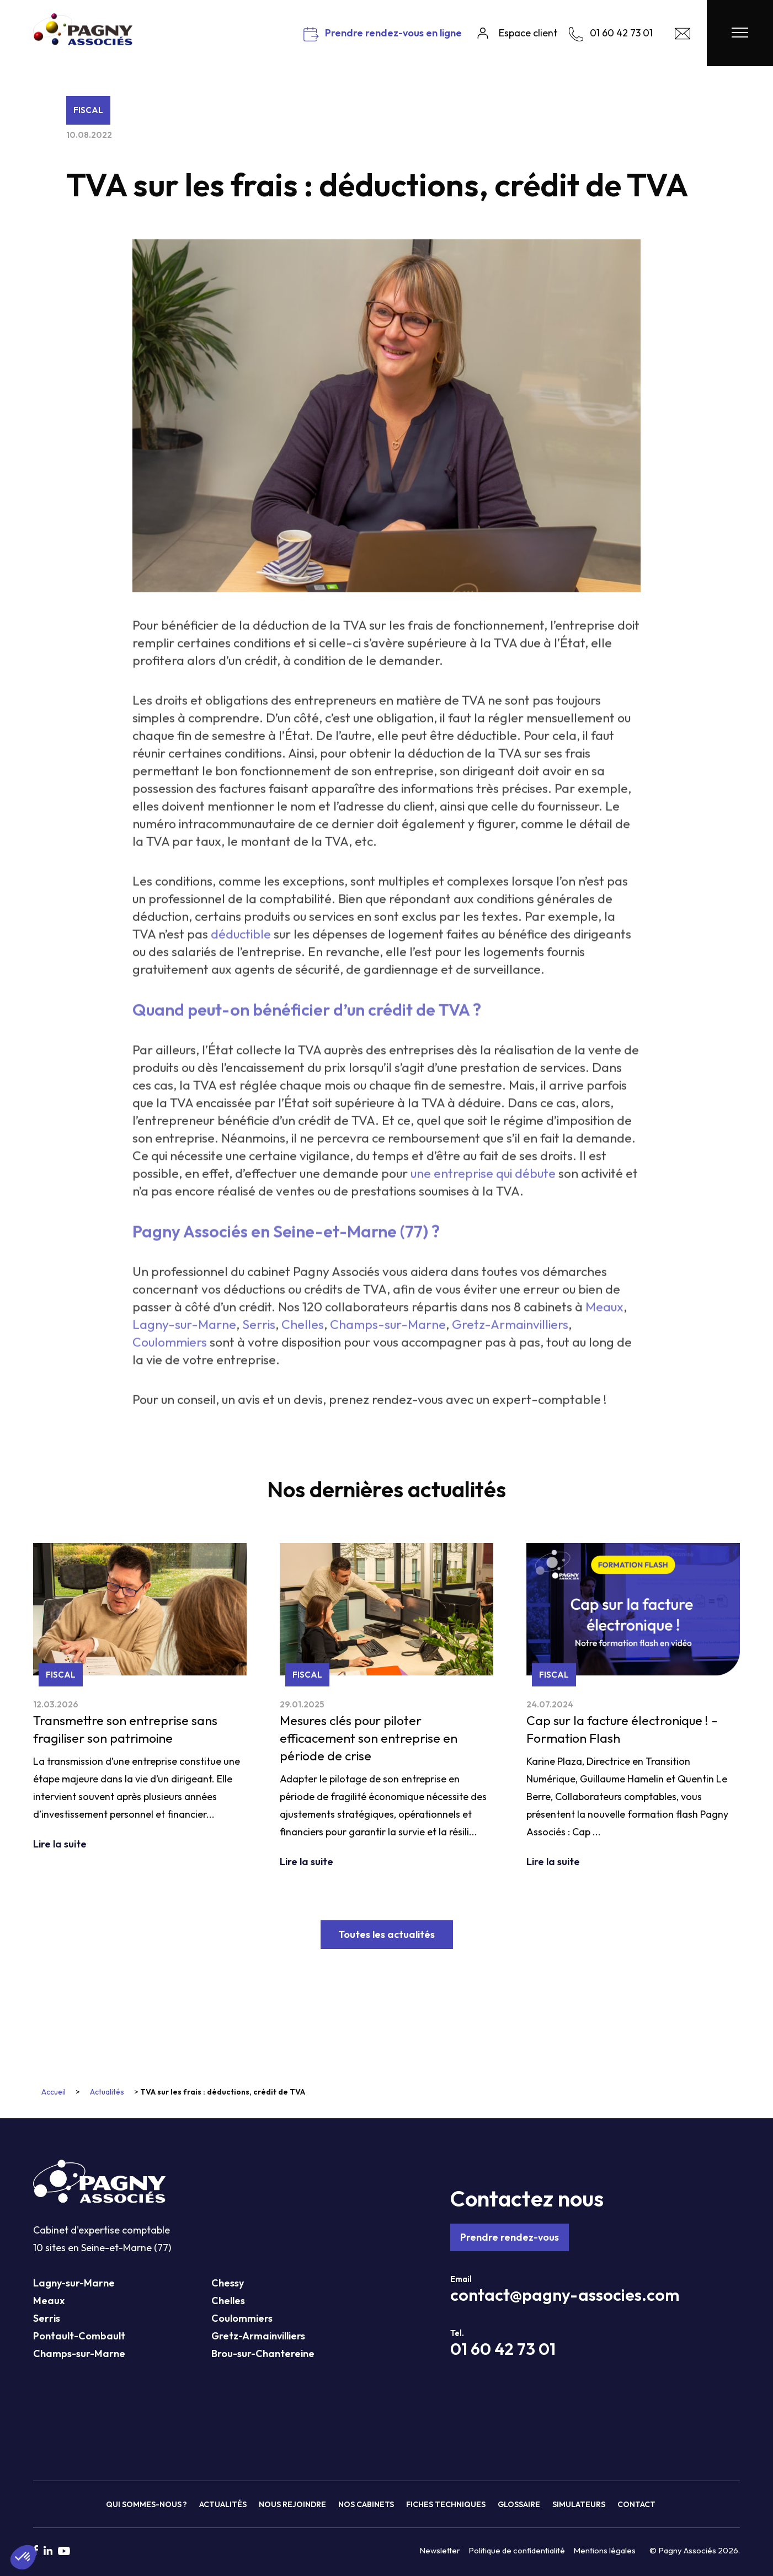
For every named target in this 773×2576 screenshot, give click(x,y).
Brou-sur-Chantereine (262, 2353)
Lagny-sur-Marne (74, 2283)
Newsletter (439, 2550)
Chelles (228, 2300)
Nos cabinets (366, 2504)
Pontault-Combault (79, 2335)
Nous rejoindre (292, 2504)
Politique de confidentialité (516, 2550)
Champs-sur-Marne (79, 2353)
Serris (46, 2318)
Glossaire (519, 2504)
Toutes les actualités (386, 1934)
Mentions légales (604, 2550)
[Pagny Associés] (82, 41)
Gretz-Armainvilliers (258, 2335)
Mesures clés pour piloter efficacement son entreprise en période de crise (368, 1738)
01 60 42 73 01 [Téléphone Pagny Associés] (503, 2348)
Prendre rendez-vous (509, 2237)
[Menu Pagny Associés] (740, 33)
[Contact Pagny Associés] (682, 36)
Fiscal (88, 110)
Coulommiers (242, 2318)
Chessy (227, 2283)
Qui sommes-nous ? (146, 2504)
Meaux (49, 2300)
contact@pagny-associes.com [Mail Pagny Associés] (564, 2294)
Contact (636, 2504)
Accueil (53, 2092)
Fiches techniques (446, 2504)
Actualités (107, 2092)
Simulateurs (578, 2504)
